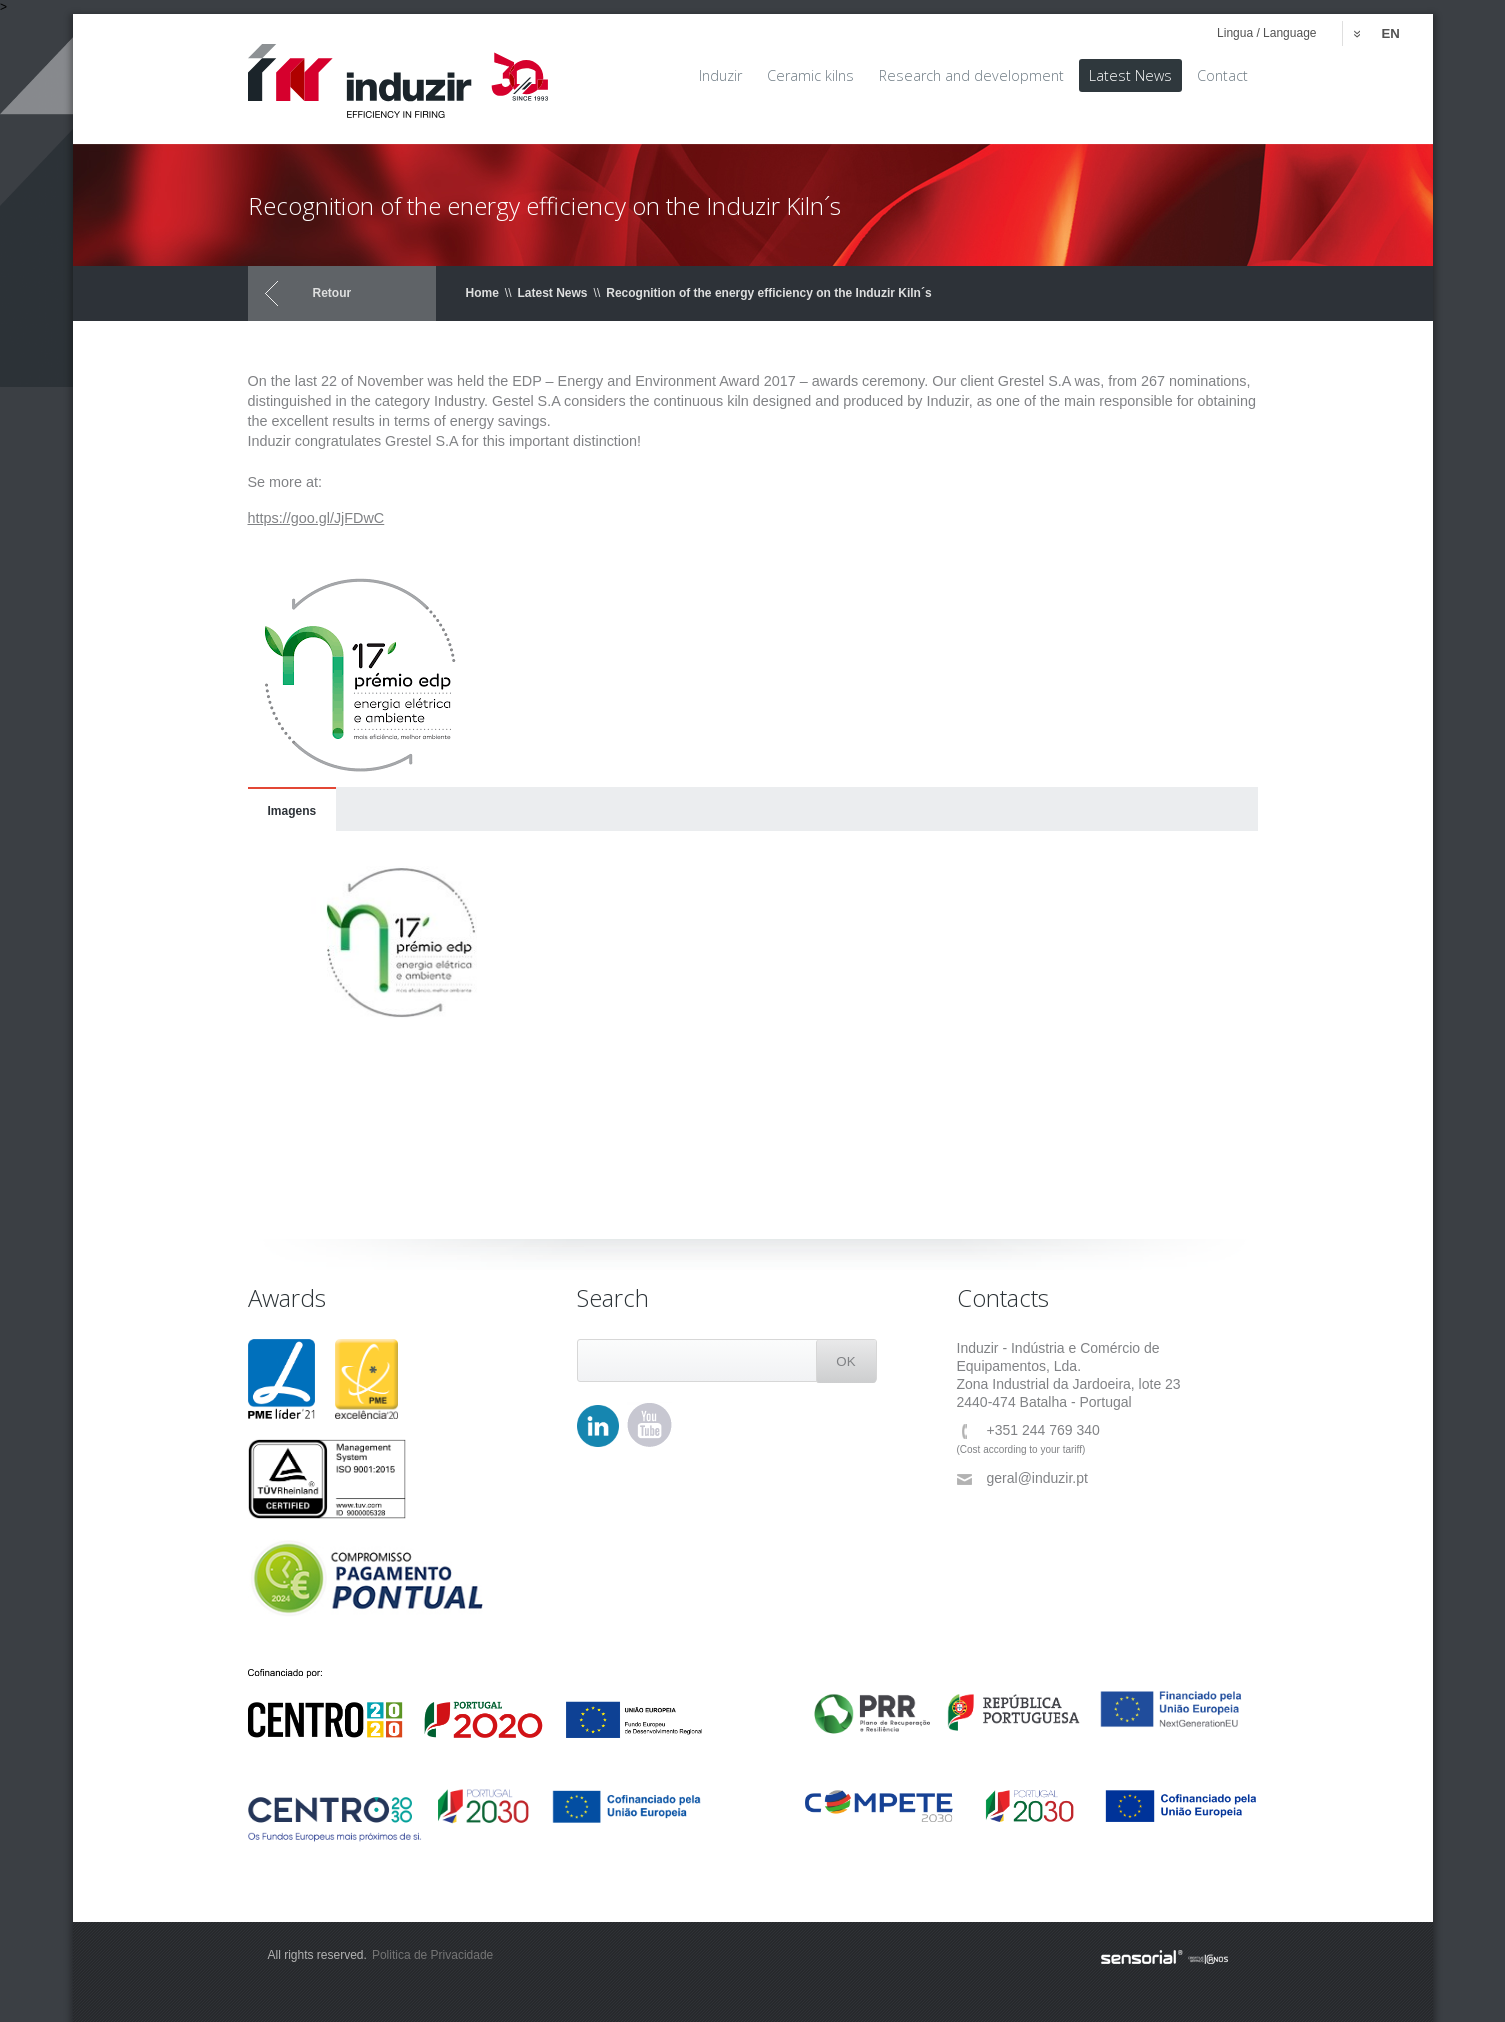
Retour (332, 293)
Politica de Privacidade (432, 1955)
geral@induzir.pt (1022, 1478)
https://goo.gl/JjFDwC (316, 518)
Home (482, 293)
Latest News (553, 293)
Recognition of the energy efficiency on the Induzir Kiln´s (768, 293)
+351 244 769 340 (1028, 1430)
